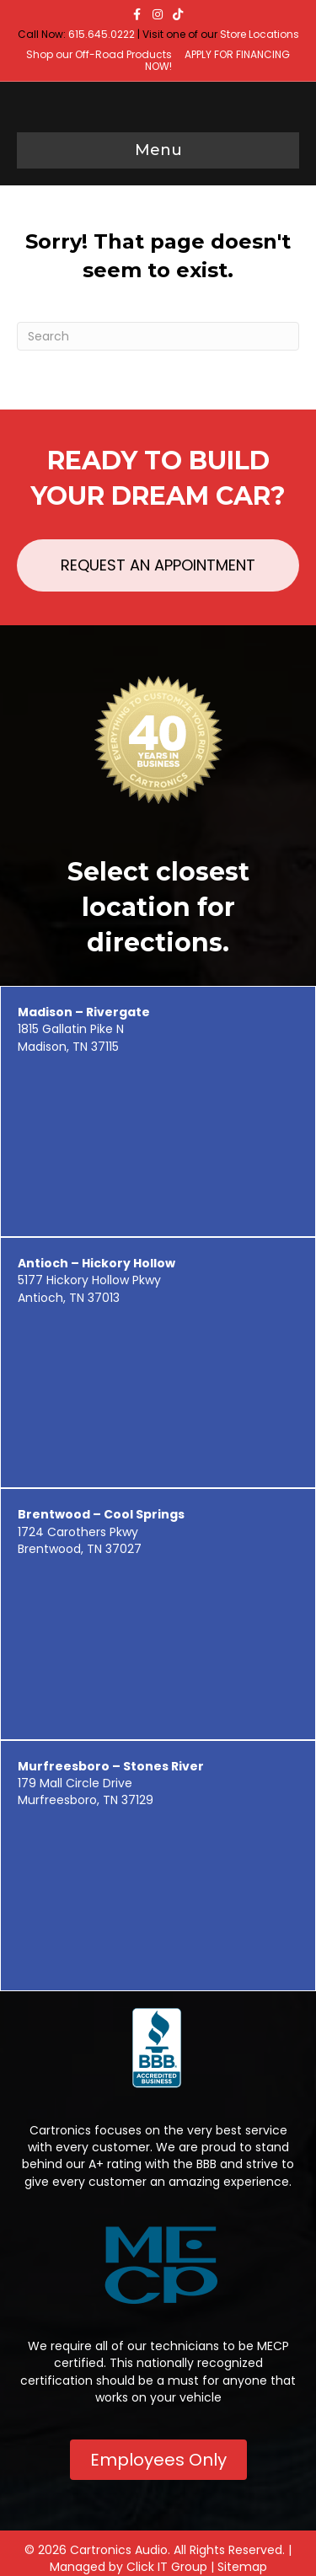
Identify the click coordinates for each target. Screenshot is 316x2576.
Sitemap (242, 2566)
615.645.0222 (101, 34)
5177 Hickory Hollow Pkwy (96, 1271)
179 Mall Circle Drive (111, 1774)
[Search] (158, 336)
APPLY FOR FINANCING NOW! (218, 60)
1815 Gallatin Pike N (84, 1020)
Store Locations (259, 34)
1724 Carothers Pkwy (101, 1523)
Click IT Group (166, 2566)
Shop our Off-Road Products (99, 54)
